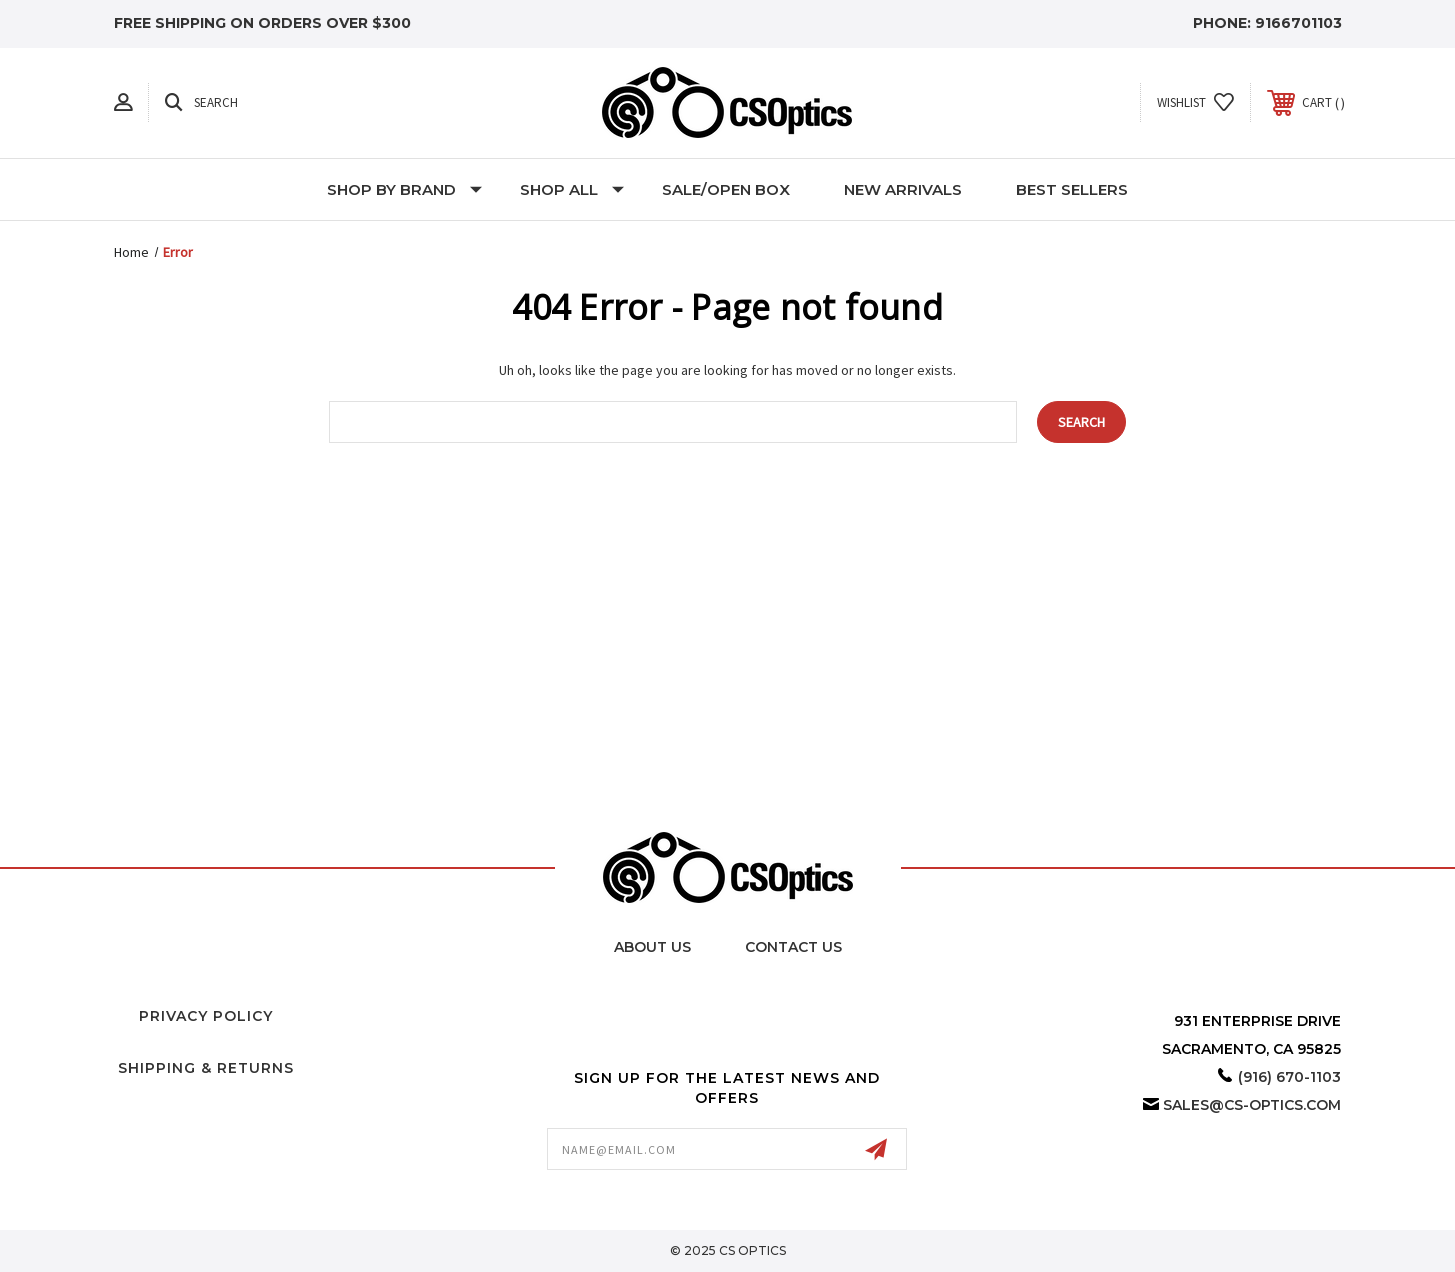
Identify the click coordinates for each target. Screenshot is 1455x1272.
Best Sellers (1072, 189)
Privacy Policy (206, 1016)
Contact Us (793, 947)
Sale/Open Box (726, 189)
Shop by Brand (404, 189)
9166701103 (1298, 23)
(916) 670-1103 (1289, 1077)
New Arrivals (903, 189)
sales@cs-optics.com (1252, 1105)
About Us (652, 947)
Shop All (572, 189)
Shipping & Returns (206, 1068)
